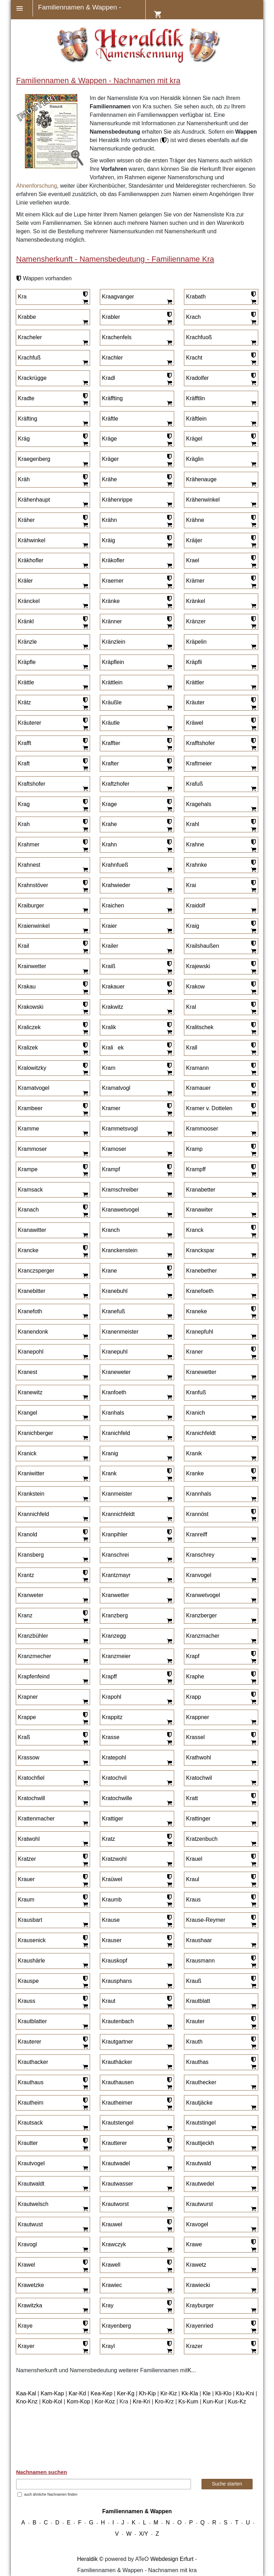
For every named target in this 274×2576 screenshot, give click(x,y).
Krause (111, 1920)
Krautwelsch (33, 2204)
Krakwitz (112, 1007)
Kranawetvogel (120, 1210)
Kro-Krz (164, 2401)
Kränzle (27, 642)
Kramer (111, 1108)
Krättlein (112, 682)
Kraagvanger (118, 297)
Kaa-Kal (26, 2393)
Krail (23, 946)
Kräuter (195, 702)
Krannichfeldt (118, 1514)
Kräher (26, 520)
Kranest (27, 1372)
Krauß (193, 1981)
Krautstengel (117, 2123)
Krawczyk (114, 2244)
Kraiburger (31, 905)
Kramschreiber (120, 1190)
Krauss (26, 2001)
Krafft (24, 743)
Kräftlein (196, 419)
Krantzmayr (116, 1575)
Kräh (24, 479)
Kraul (192, 1879)
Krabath (196, 297)
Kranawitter (32, 1230)
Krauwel (112, 2224)
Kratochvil (114, 1778)
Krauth (194, 2042)
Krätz (24, 702)
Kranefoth (30, 1311)
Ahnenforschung (36, 186)
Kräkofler (113, 560)
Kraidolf (195, 905)
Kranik (194, 1453)
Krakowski (30, 1007)
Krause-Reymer (205, 1920)
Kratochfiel (31, 1778)
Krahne (195, 844)
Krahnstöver (33, 885)
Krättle (26, 682)
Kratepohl (114, 1757)
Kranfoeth (114, 1392)
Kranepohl (30, 1352)
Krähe (109, 479)
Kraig (192, 926)
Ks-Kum (188, 2401)
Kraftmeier (199, 763)
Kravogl (27, 2244)
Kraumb (112, 1900)
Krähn (109, 520)
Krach (193, 317)
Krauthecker (201, 2082)
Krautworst (115, 2204)
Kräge (109, 439)
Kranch (111, 1230)
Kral (191, 1007)
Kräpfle (27, 662)
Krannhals (198, 1494)
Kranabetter (200, 1190)
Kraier (109, 926)
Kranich (195, 1413)
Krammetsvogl (120, 1129)
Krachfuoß (199, 337)
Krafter (110, 763)
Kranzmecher (34, 1656)
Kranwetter (115, 1595)
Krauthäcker (117, 2062)
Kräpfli (194, 662)
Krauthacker (33, 2062)
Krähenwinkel (203, 500)
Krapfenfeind (34, 1676)
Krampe (27, 1169)
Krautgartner (117, 2042)
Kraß (24, 1737)
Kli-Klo (223, 2393)
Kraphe (195, 1676)
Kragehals (198, 804)
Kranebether (201, 1271)
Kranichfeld (116, 1433)
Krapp (193, 1697)
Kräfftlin (195, 398)
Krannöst (197, 1514)
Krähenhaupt (34, 500)
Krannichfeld (33, 1514)
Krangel (27, 1413)
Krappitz (112, 1717)
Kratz (108, 1839)
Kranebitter (31, 1291)
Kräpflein (113, 662)
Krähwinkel (31, 540)
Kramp (194, 1149)
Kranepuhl (115, 1352)
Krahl (192, 824)
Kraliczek (29, 1027)
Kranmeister (117, 1494)
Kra (22, 297)
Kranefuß (113, 1311)
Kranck (195, 1230)
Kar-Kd (77, 2393)
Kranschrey (200, 1555)
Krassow (28, 1757)
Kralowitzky (32, 1068)
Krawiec (112, 2285)
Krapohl (111, 1697)
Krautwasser (117, 2184)
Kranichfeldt (201, 1433)
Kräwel (194, 723)
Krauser (112, 1940)
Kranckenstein (119, 1250)
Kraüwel (112, 1879)
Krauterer (29, 2042)
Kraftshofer (31, 784)
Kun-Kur (213, 2401)
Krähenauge (201, 479)
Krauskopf (114, 1961)
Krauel (194, 1859)
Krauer (26, 1879)
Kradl (108, 378)
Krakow (195, 987)
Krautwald (198, 2163)
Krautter (28, 2143)
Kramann (197, 1068)
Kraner (194, 1352)
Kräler (25, 581)
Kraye (25, 2326)
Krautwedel (200, 2184)
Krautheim (30, 2103)
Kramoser (114, 1149)
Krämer (195, 581)
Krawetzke (31, 2285)
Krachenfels (117, 337)
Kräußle (112, 702)
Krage (109, 804)
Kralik (109, 1027)
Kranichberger (35, 1433)
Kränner (112, 621)
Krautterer (114, 2143)
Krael (192, 560)
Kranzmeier (116, 1656)
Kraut (108, 2001)
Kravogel (197, 2224)
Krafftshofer (200, 743)
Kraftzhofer (115, 784)
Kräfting (27, 419)
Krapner (28, 1697)
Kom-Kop (78, 2401)
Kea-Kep (101, 2393)
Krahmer (28, 844)
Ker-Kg (126, 2393)
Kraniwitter (31, 1473)
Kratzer (27, 1859)
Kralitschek (199, 1027)
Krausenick (32, 1940)
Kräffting (112, 398)
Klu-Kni (245, 2393)
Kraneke (196, 1311)
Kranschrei (115, 1555)
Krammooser (202, 1129)
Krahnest (29, 865)
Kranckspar (200, 1250)
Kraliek (113, 1048)
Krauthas (197, 2062)
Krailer (110, 946)
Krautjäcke (199, 2103)
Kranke (195, 1473)
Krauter (195, 2021)
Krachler (112, 358)
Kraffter (111, 743)
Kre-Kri (141, 2401)
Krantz (26, 1575)
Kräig (108, 540)
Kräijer (194, 540)
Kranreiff (196, 1534)
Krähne (195, 520)
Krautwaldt (31, 2184)
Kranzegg (114, 1636)
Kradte (26, 398)
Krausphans (117, 1981)
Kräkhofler (30, 560)
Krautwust (30, 2224)
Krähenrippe (117, 500)
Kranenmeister (120, 1332)
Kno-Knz (26, 2401)
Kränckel (29, 601)
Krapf (192, 1656)
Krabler (111, 317)
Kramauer (198, 1088)
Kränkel (195, 601)
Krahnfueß (115, 865)
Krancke (28, 1250)
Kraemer (112, 581)
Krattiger (112, 1819)
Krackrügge (32, 378)
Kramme (28, 1129)
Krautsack (30, 2123)
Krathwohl (198, 1757)
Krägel (194, 439)
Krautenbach (118, 2021)
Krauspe (28, 1981)
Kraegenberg (34, 459)
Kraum (26, 1900)
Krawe (194, 2244)
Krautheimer (117, 2103)
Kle (207, 2393)
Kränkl (26, 621)
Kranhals (113, 1413)
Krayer (26, 2346)
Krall (191, 1048)
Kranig (110, 1453)
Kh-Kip (147, 2393)
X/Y (143, 2534)
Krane (109, 1271)
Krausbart (30, 1920)
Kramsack (30, 1190)
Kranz (25, 1615)
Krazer (194, 2346)
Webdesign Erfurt (171, 2559)
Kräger (110, 459)
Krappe (27, 1717)
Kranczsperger (36, 1271)
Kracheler (30, 337)
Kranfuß (196, 1392)
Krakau (27, 987)
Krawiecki (198, 2285)
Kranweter (30, 1595)
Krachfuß (29, 358)
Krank (109, 1473)
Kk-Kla (189, 2393)
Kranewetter (201, 1372)
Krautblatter (32, 2021)
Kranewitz (30, 1392)
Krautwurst (199, 2204)
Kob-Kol (52, 2401)
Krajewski (198, 966)
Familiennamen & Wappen (137, 2511)
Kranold (27, 1534)
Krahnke (196, 865)
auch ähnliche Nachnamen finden (50, 2494)
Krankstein (31, 1494)
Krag (24, 804)
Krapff (109, 1676)
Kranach (28, 1210)
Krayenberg (116, 2326)
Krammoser (32, 1149)
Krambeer (30, 1108)
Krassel (195, 1737)
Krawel (26, 2265)
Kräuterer (29, 723)
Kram (108, 1068)
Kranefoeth (199, 1291)
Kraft (24, 763)
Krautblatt (198, 2001)
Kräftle (110, 419)
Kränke (111, 601)
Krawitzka (30, 2305)
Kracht (194, 358)
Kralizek (28, 1048)
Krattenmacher (36, 1819)
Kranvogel (198, 1575)
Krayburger (200, 2305)
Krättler (195, 682)
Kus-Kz (237, 2401)
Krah (24, 824)
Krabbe (27, 317)
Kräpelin (196, 642)
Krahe (109, 824)
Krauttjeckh (200, 2143)
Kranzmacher (202, 1636)
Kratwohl (29, 1839)
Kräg (24, 439)
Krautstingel (201, 2123)
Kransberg (31, 1555)
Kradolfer (197, 378)
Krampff (196, 1169)
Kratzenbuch (202, 1839)
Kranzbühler (33, 1636)
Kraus (193, 1900)
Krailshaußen (202, 946)
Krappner (197, 1717)
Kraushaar (199, 1940)
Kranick (27, 1453)
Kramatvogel (33, 1088)
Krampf (111, 1169)
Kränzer (196, 621)
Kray (108, 2305)
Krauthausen (118, 2082)
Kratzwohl (114, 1859)
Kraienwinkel (34, 926)
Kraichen (113, 905)
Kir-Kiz (168, 2393)
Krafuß (194, 784)
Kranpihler (115, 1534)
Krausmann (200, 1961)
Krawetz (196, 2265)
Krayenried (199, 2326)
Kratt (192, 1798)
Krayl (108, 2346)
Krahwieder (116, 885)
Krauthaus (30, 2082)
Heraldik (87, 2559)
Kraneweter (116, 1372)
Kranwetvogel (203, 1595)
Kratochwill (31, 1798)
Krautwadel (116, 2163)
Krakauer (113, 987)
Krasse (110, 1737)
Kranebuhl (115, 1291)
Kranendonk (33, 1332)
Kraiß (108, 966)
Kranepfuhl (199, 1332)
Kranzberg (115, 1615)
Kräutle (111, 723)
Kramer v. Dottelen (209, 1108)
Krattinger (198, 1819)
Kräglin (195, 459)
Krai (191, 885)
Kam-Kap (52, 2393)
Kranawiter (199, 1210)
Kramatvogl (116, 1088)
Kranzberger (201, 1615)
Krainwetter (32, 966)
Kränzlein (113, 642)
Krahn (109, 844)
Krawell (111, 2265)
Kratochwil (199, 1778)
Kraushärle (31, 1961)
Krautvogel (31, 2163)
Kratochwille (117, 1798)
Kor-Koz (105, 2401)
